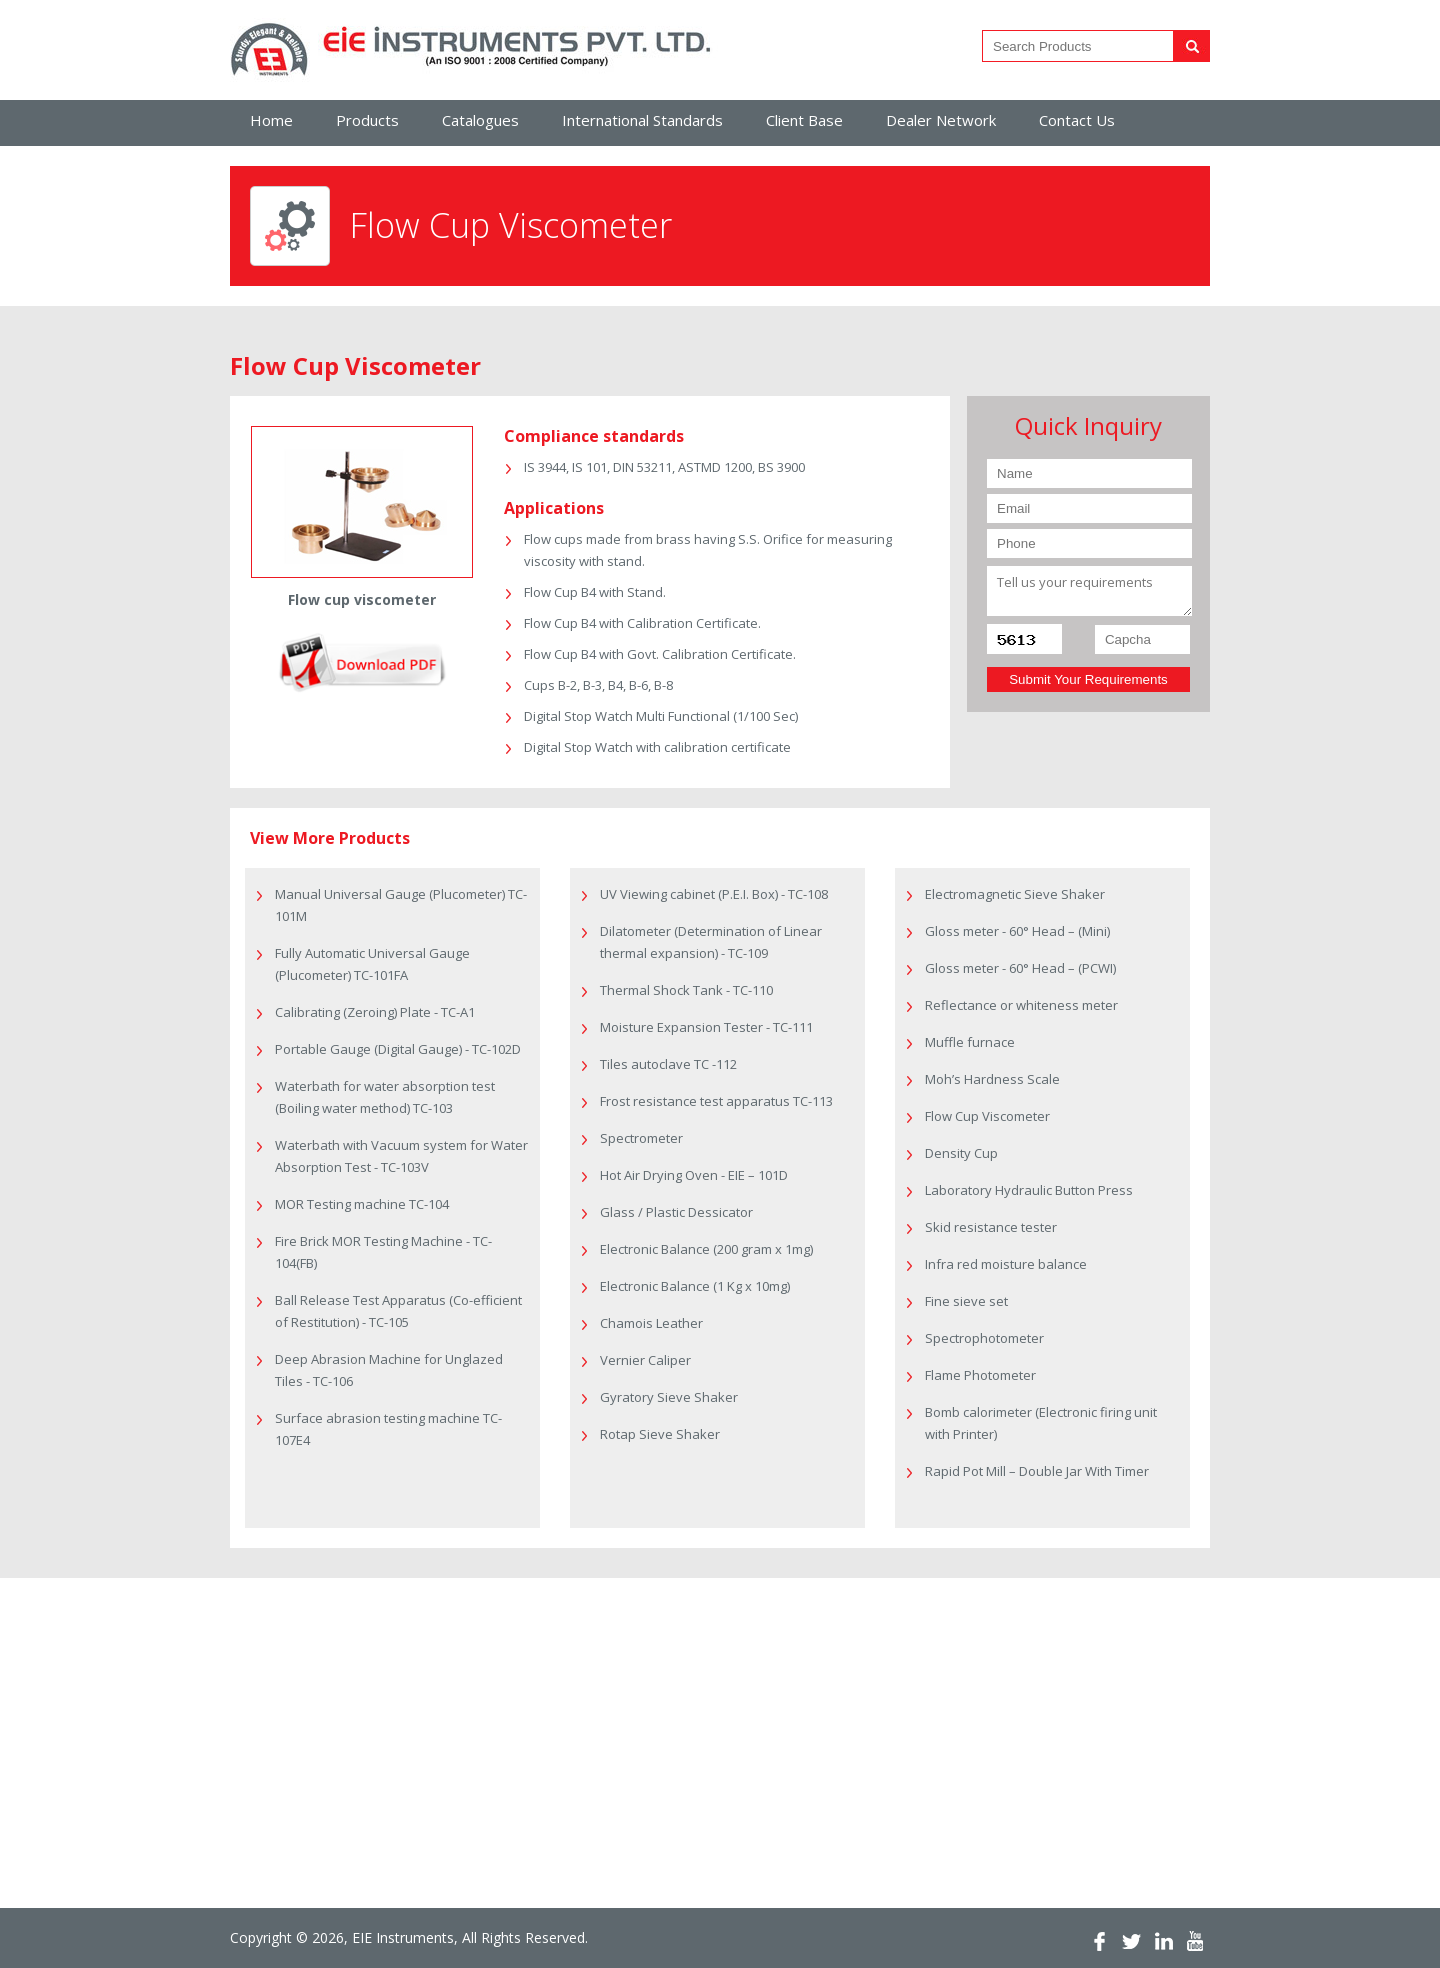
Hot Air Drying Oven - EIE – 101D (694, 1175)
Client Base (804, 120)
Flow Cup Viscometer (987, 1116)
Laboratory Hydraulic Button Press (1029, 1190)
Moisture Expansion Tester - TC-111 (706, 1027)
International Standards (642, 120)
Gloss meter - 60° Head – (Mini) (1017, 931)
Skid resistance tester (991, 1227)
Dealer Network (941, 120)
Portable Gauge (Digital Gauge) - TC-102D (398, 1049)
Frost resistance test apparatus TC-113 (716, 1101)
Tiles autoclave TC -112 (668, 1064)
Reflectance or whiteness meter (1021, 1005)
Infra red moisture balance (1006, 1264)
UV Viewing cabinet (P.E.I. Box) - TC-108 (714, 894)
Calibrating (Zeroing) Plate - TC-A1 (375, 1012)
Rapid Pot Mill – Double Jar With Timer (1037, 1471)
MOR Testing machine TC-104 (362, 1204)
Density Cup (961, 1153)
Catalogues (480, 120)
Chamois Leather (651, 1323)
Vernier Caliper (645, 1360)
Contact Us (1077, 120)
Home (271, 120)
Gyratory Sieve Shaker (669, 1397)
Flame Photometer (980, 1375)
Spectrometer (641, 1138)
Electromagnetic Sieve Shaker (1015, 894)
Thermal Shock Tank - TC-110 (686, 990)
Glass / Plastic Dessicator (676, 1212)
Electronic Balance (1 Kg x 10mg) (695, 1286)
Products (367, 120)
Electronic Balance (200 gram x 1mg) (706, 1249)
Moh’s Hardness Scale (992, 1079)
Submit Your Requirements (1088, 679)
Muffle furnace (970, 1042)
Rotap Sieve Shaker (660, 1434)
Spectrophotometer (984, 1338)
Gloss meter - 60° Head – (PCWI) (1020, 968)
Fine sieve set (966, 1301)
